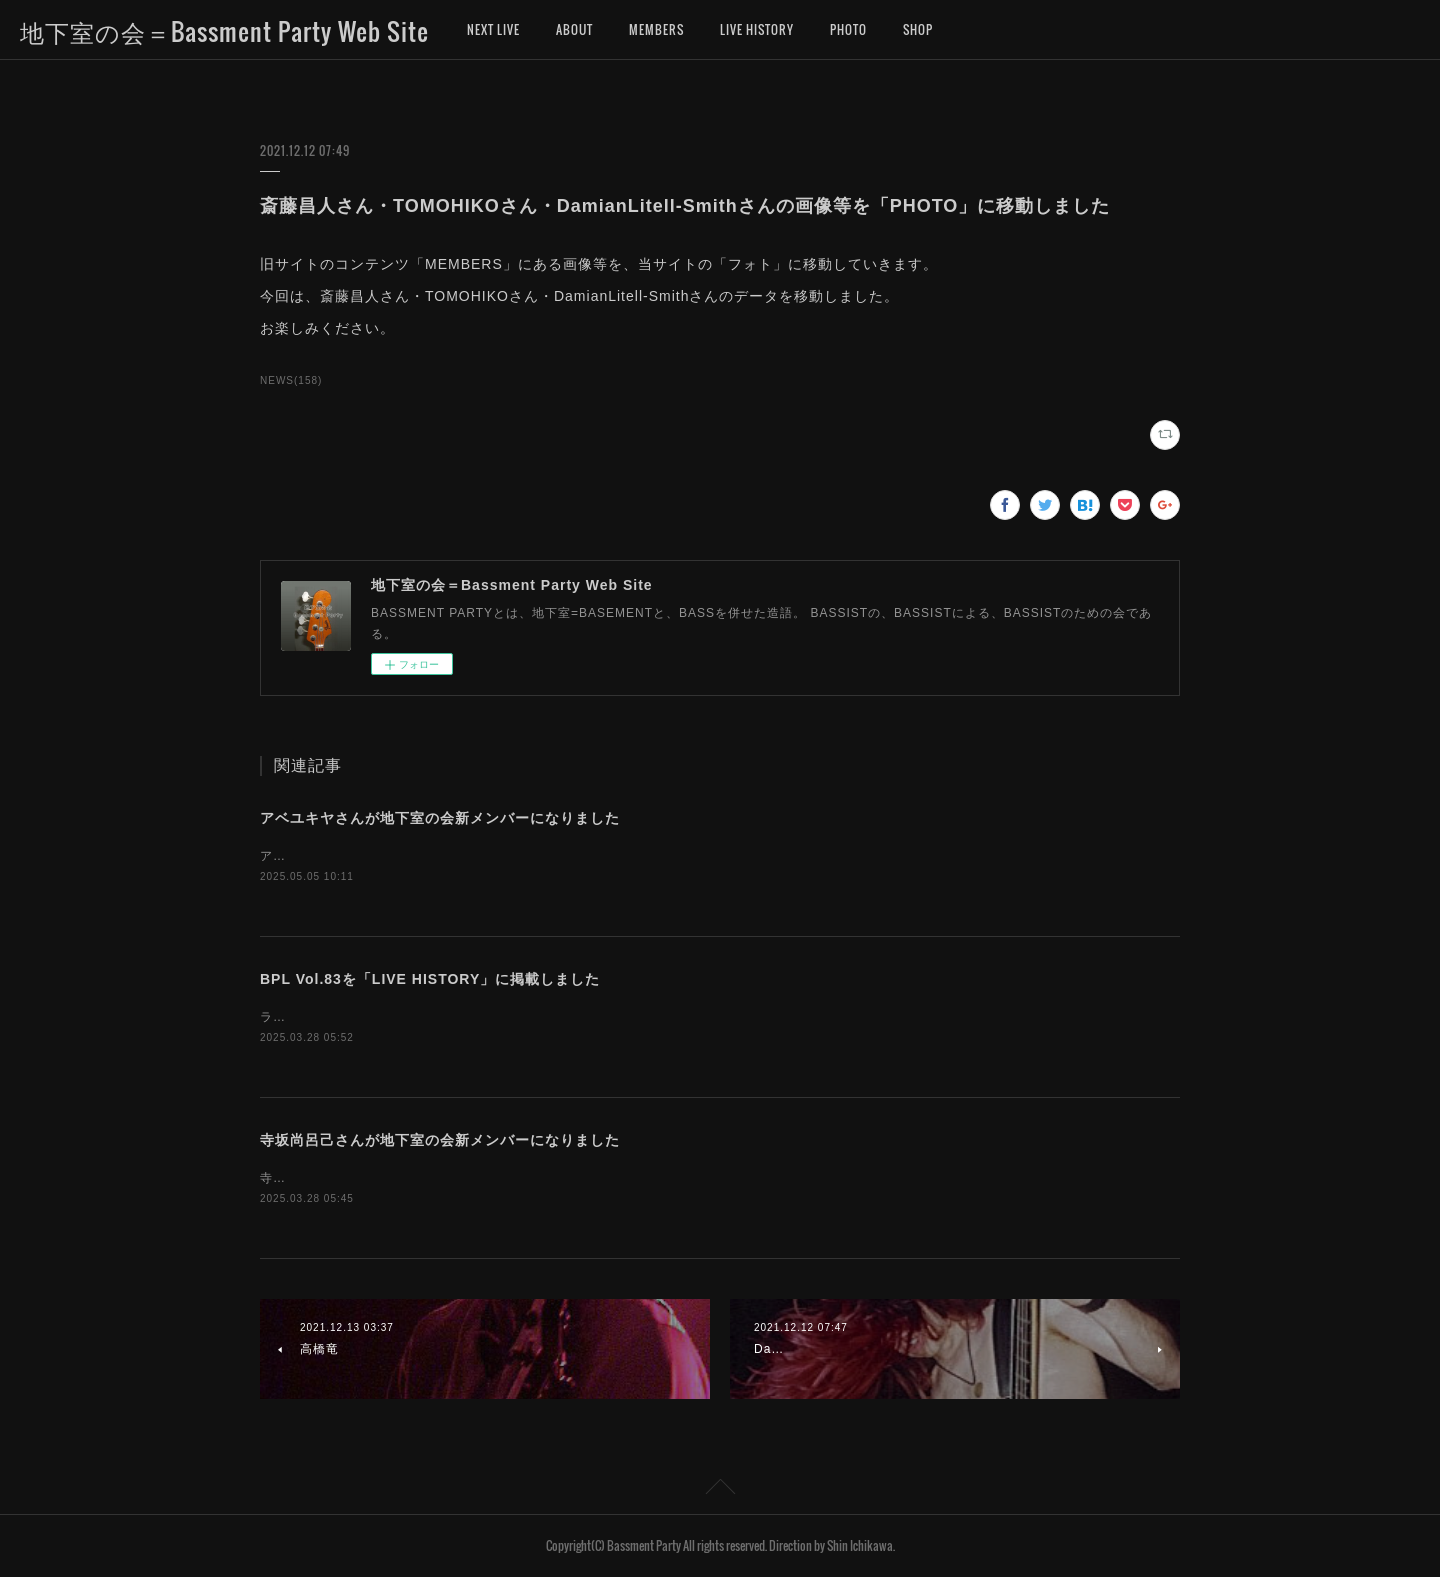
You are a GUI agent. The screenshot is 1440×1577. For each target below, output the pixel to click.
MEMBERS (656, 29)
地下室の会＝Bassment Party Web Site (224, 31)
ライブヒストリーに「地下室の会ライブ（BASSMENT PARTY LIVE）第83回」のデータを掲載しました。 (573, 1017)
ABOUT (574, 29)
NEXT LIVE (493, 29)
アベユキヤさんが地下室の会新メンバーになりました (440, 818)
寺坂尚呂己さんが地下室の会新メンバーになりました (440, 1140)
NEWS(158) (291, 380)
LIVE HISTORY (757, 29)
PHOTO (848, 29)
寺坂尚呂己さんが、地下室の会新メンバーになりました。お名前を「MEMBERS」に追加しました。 (554, 1178)
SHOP (918, 29)
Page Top (720, 1490)
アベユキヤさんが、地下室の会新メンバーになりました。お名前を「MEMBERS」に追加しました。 (554, 856)
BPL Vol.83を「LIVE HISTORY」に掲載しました (430, 979)
